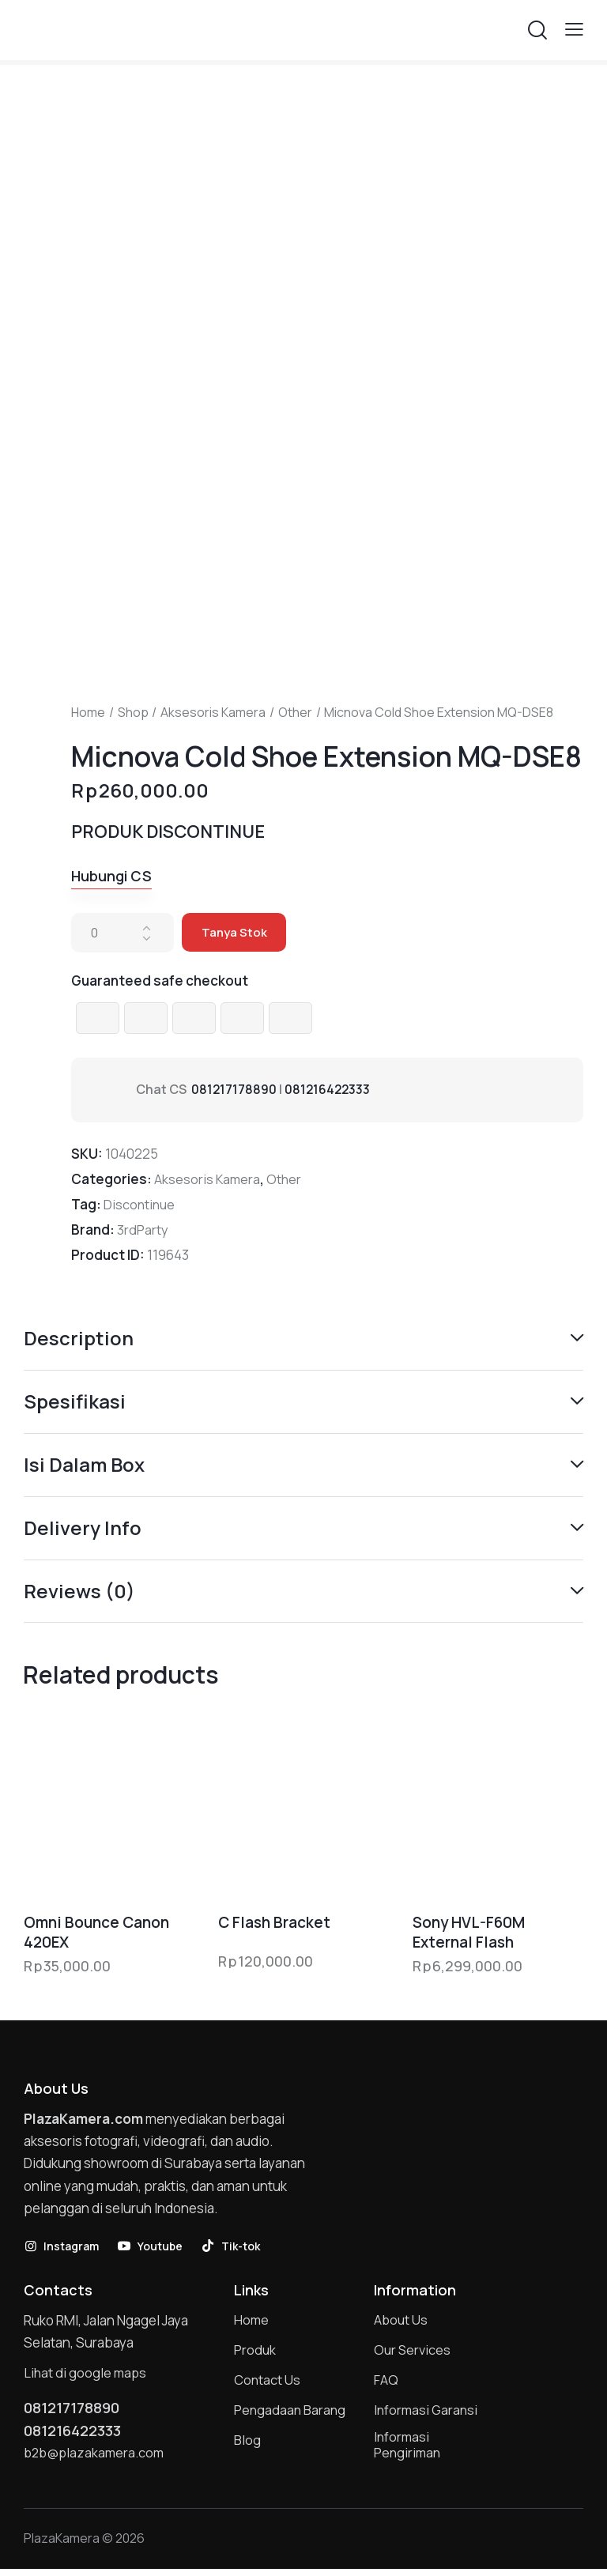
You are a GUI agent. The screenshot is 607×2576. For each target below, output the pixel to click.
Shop (133, 712)
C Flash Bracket (274, 1925)
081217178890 (234, 1090)
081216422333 (329, 1090)
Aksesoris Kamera (213, 712)
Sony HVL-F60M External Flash (469, 1934)
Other (295, 712)
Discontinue (140, 1205)
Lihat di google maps (86, 2376)
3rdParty (142, 1230)
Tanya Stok (235, 933)
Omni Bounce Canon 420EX (96, 1934)
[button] (574, 28)
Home (88, 712)
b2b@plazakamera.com (96, 2458)
